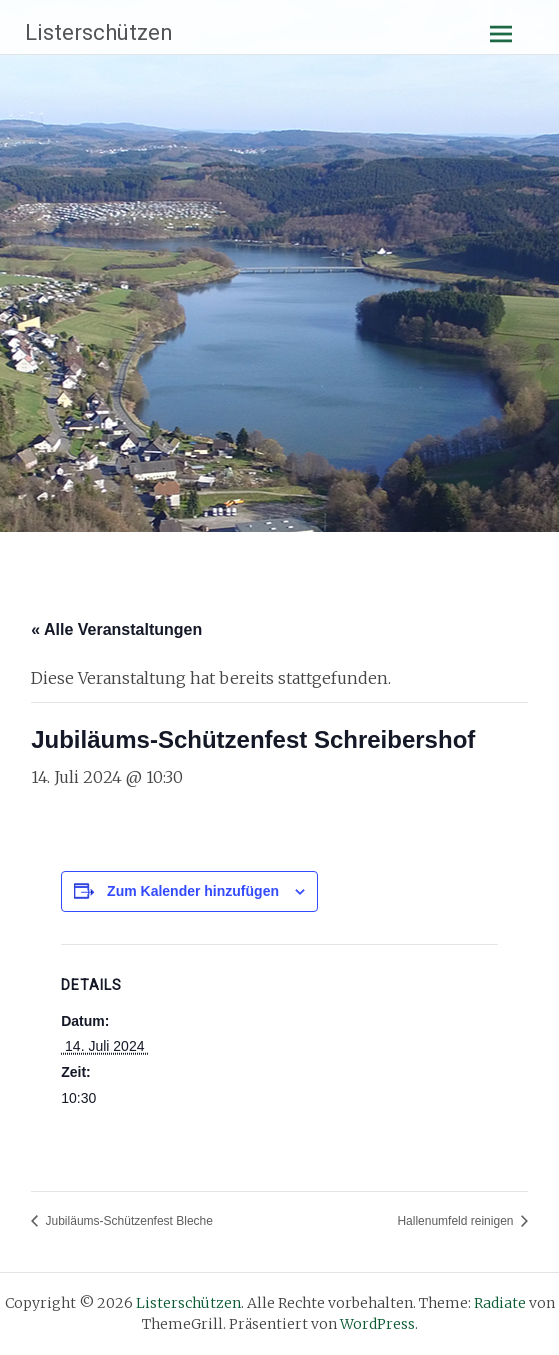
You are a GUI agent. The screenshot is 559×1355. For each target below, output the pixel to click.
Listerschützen (99, 32)
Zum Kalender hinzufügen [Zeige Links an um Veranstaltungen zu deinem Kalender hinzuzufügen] (193, 891)
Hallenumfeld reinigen (456, 1221)
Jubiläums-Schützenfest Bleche (127, 1221)
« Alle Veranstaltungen (116, 629)
